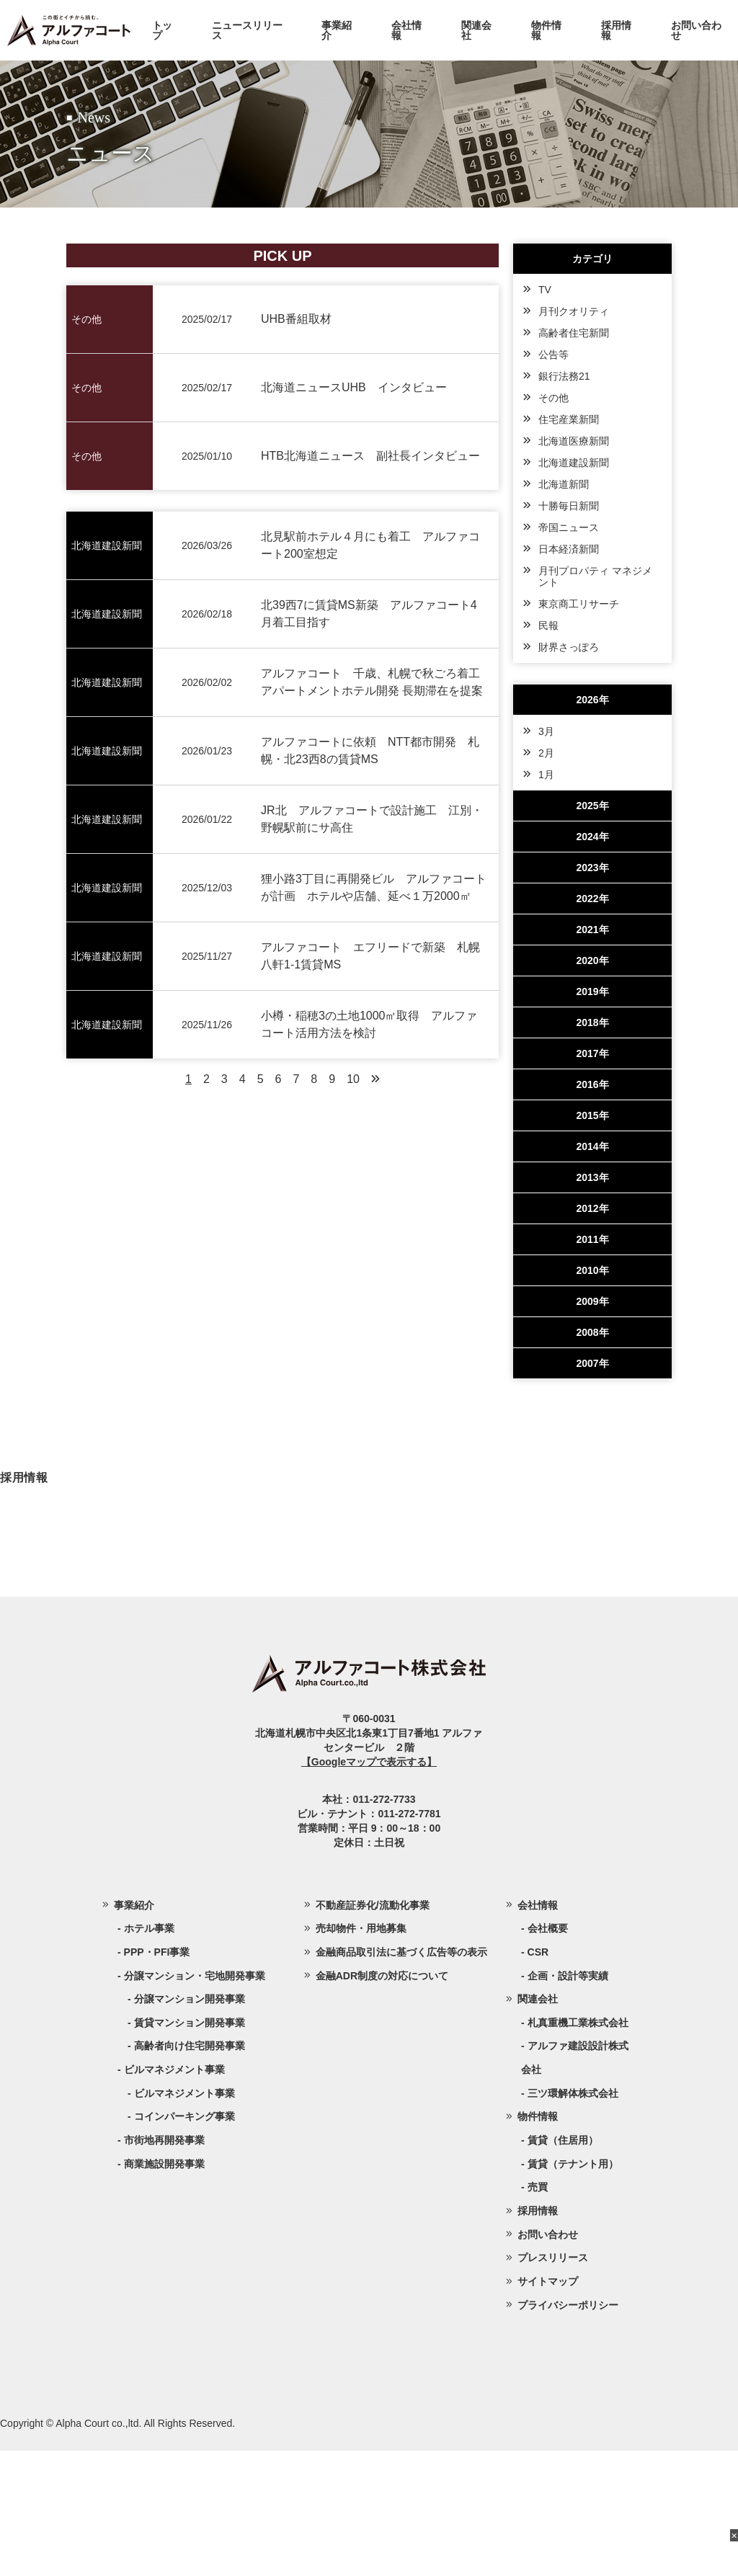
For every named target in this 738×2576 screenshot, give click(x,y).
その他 (553, 398)
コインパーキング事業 (184, 2241)
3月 (546, 731)
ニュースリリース (247, 30)
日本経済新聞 (568, 549)
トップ (162, 30)
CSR (538, 2076)
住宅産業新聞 (568, 419)
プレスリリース (552, 2383)
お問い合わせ (696, 30)
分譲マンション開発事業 (189, 2123)
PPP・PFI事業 (157, 2076)
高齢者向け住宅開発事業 (189, 2171)
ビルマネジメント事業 (184, 2218)
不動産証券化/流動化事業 (373, 2030)
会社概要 (548, 2053)
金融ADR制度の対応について (382, 2100)
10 (353, 1079)
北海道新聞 (563, 484)
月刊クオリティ (573, 311)
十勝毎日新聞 (568, 506)
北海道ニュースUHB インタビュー (354, 387)
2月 (546, 753)
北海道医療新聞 (573, 441)
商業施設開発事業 (164, 2288)
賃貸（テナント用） (573, 2288)
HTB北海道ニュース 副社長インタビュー (370, 456)
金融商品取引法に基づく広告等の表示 (401, 2076)
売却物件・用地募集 (361, 2053)
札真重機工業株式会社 (578, 2147)
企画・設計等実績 (568, 2100)
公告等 (553, 354)
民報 (548, 625)
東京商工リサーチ (578, 604)
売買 (538, 2312)
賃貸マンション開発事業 (189, 2147)
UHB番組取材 (296, 319)
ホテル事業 (149, 2053)
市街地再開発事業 (164, 2264)
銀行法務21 (564, 376)
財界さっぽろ (568, 647)
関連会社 (476, 30)
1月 (546, 774)
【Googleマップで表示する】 (369, 1886)
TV (544, 289)
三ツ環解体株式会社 (573, 2218)
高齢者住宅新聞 (573, 333)
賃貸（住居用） (563, 2264)
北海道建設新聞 (573, 462)
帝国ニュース (568, 527)
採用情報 (616, 30)
